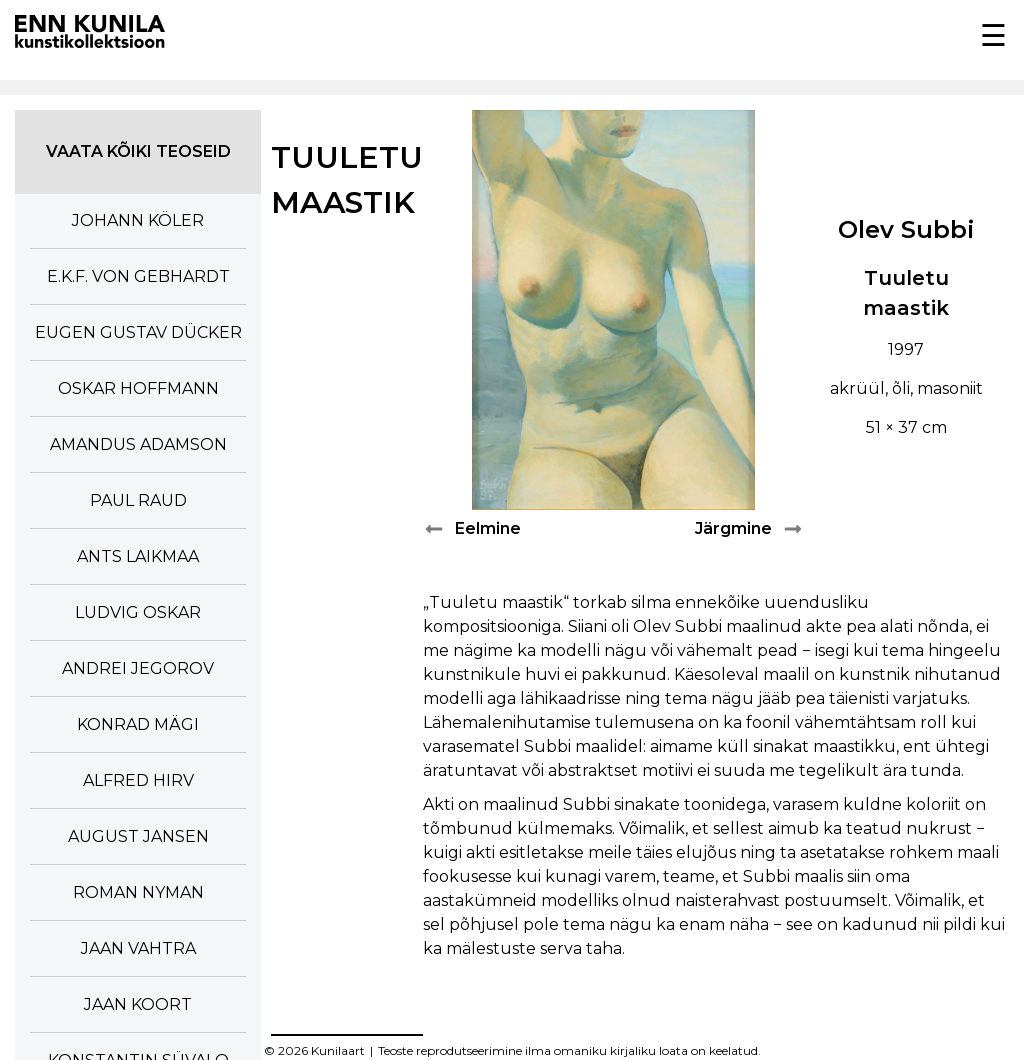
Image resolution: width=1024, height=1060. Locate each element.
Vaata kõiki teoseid (138, 151)
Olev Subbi (906, 229)
